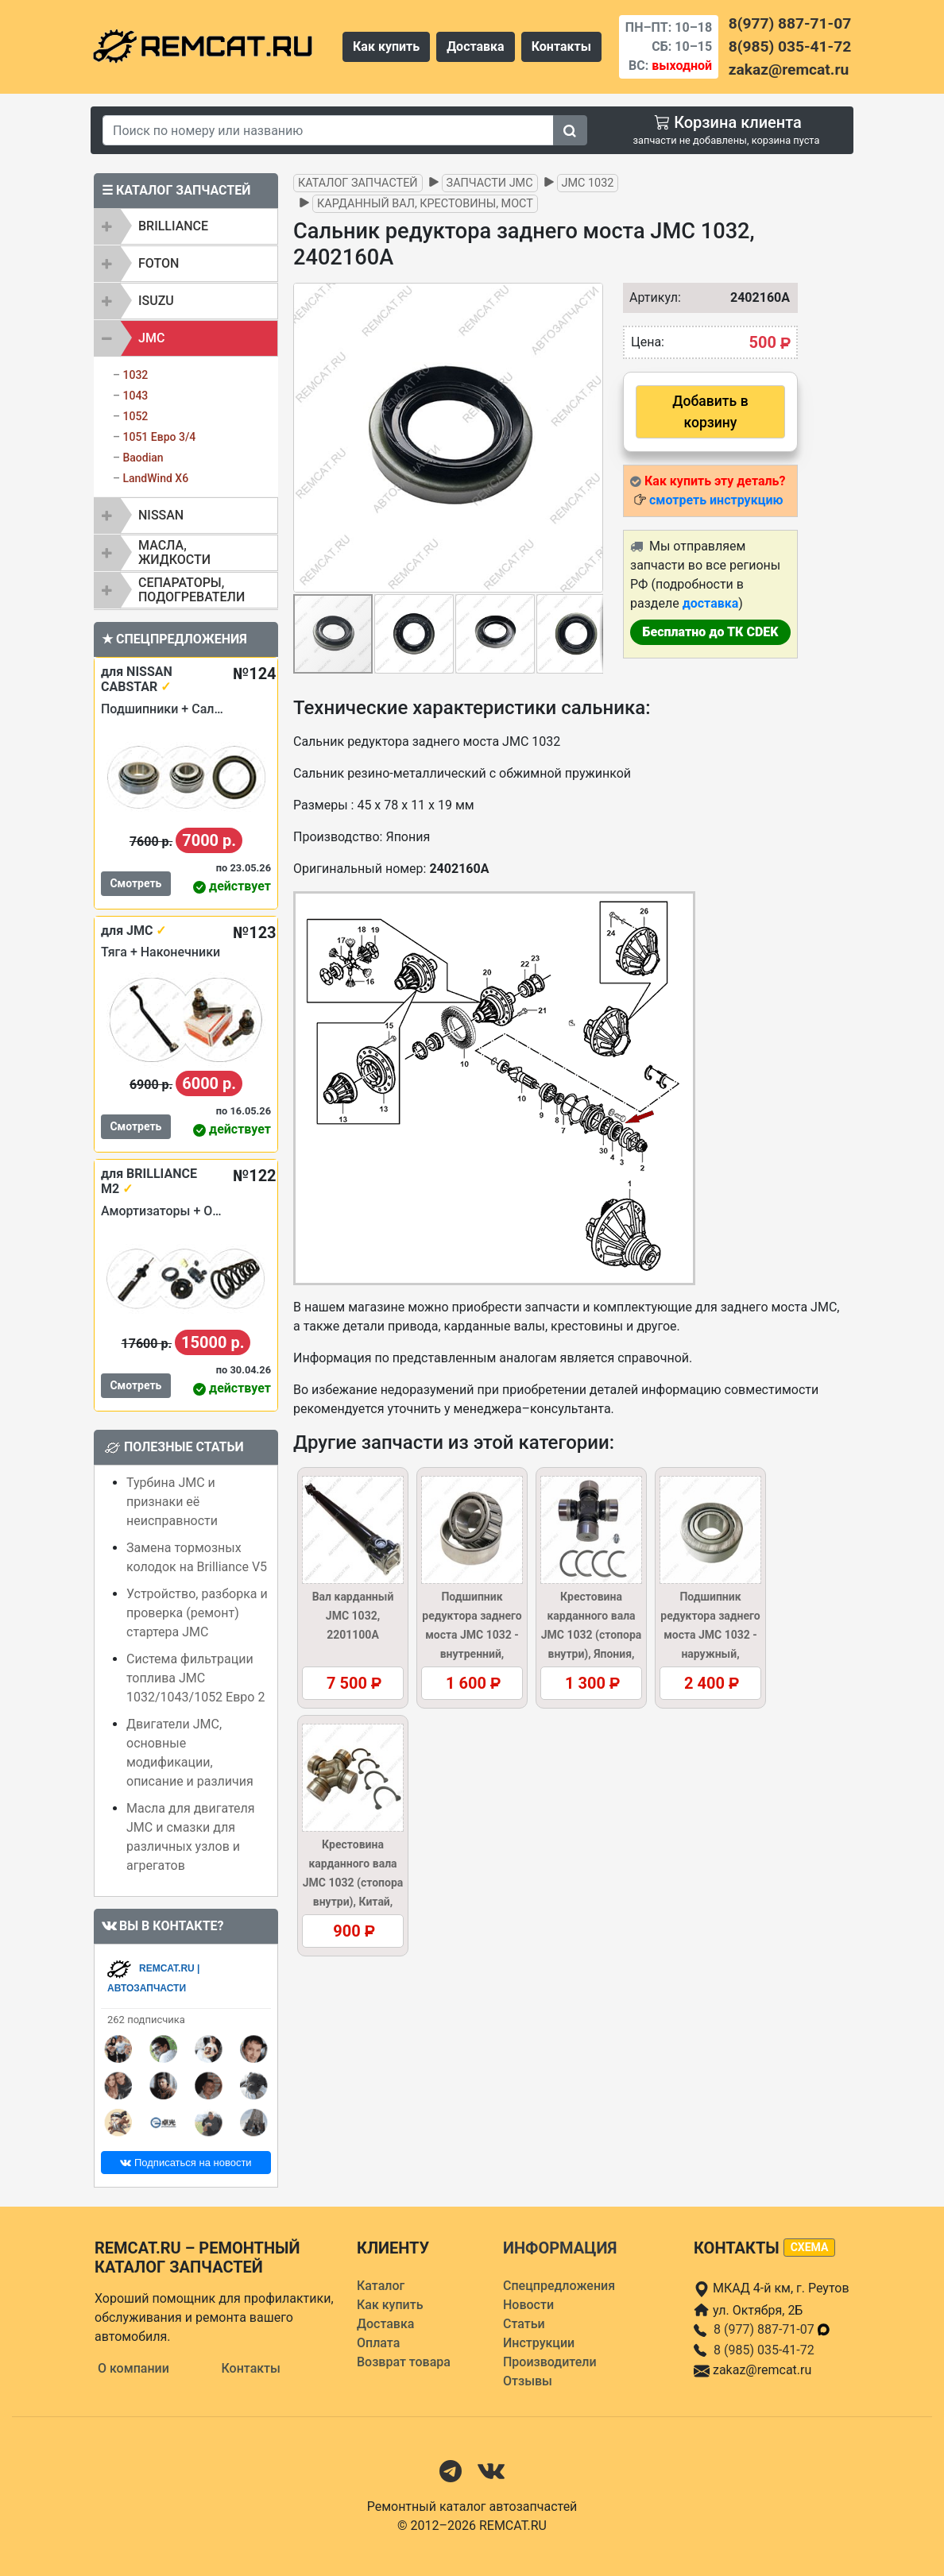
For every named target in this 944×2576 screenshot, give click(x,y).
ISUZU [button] (156, 300)
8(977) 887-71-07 (790, 23)
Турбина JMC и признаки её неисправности (172, 1501)
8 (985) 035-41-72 (764, 2350)
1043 (135, 395)
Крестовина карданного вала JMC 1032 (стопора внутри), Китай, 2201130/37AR (353, 1882)
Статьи (524, 2323)
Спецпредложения (559, 2285)
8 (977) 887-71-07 (772, 2329)
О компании (133, 2368)
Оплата (378, 2342)
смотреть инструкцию (716, 500)
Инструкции (539, 2342)
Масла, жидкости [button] (174, 552)
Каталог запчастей (358, 183)
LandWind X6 (155, 478)
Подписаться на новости (185, 2163)
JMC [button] (151, 338)
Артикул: (647, 297)
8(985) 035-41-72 (790, 46)
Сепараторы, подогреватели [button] (191, 589)
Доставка (476, 46)
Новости (528, 2304)
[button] (589, 437)
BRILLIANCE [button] (173, 226)
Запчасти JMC (490, 183)
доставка (711, 603)
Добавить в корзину (710, 411)
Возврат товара (404, 2361)
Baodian (142, 457)
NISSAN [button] (161, 515)
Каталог (380, 2285)
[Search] (328, 130)
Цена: (647, 342)
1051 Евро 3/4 (158, 437)
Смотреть (135, 883)
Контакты (561, 46)
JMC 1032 (588, 183)
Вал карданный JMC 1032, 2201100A (353, 1615)
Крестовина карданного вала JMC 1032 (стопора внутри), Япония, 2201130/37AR (591, 1634)
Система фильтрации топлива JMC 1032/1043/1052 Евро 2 (195, 1678)
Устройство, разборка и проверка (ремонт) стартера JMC (197, 1612)
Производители (550, 2361)
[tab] (186, 226)
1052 (135, 416)
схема (810, 2247)
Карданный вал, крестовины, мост (425, 203)
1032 (135, 375)
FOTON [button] (158, 263)
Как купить (386, 46)
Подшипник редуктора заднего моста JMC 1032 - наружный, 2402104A (710, 1634)
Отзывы (527, 2381)
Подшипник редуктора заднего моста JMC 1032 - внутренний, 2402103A (471, 1634)
